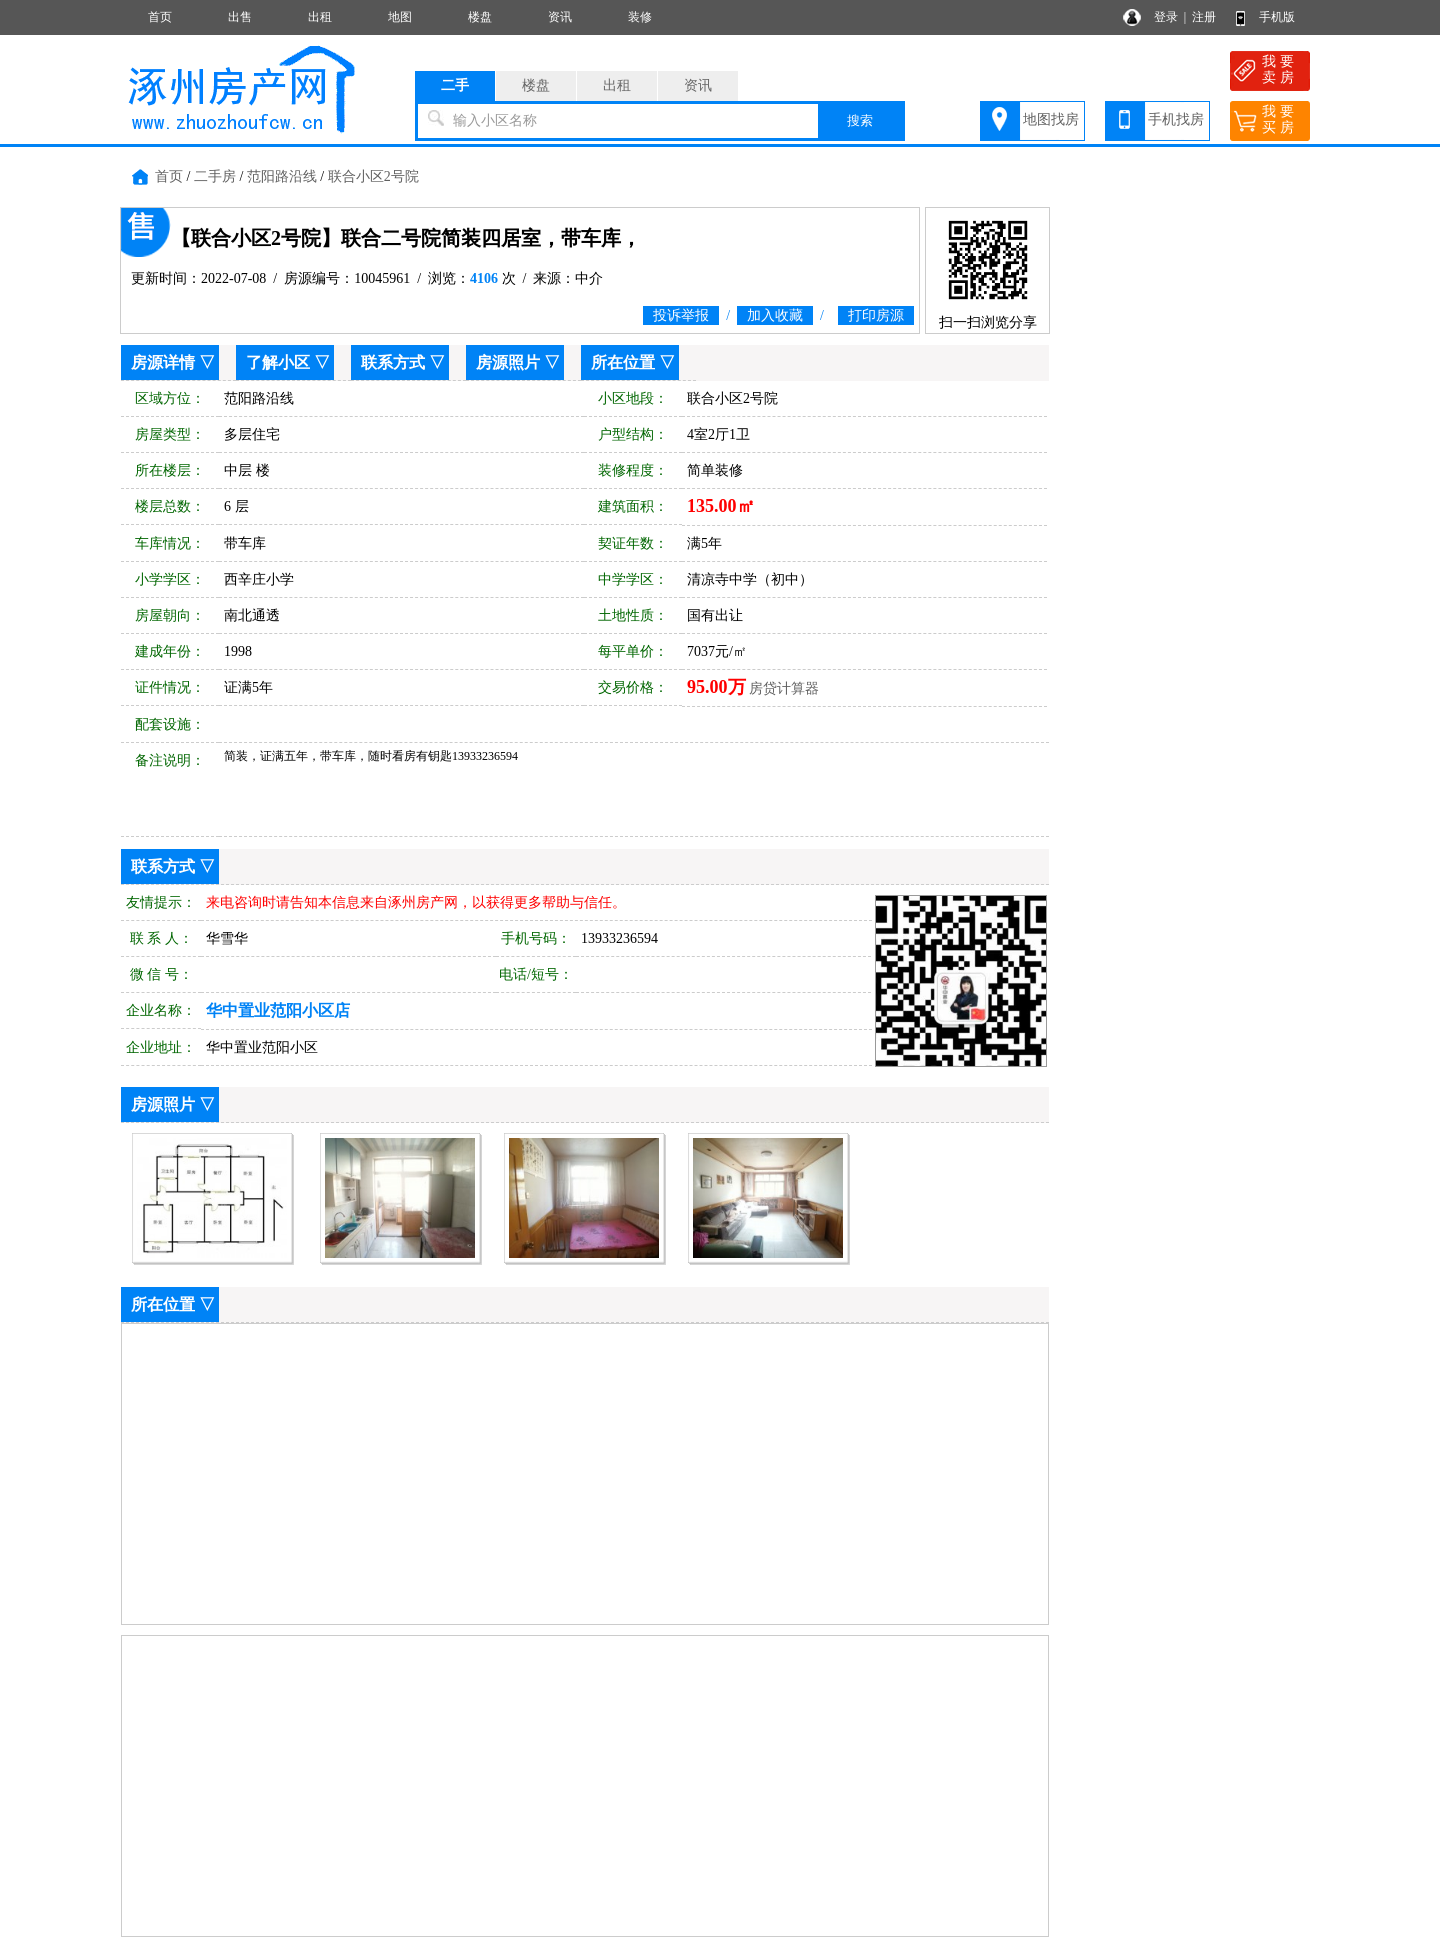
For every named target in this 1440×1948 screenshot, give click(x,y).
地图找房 (1051, 119)
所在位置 (623, 362)
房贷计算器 (784, 688)
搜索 (860, 120)
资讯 (560, 17)
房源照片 (508, 362)
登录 (1166, 17)
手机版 (1277, 17)
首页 (160, 17)
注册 (1204, 17)
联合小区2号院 (373, 176)
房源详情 (163, 362)
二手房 (215, 176)
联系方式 (393, 362)
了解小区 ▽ (288, 362)
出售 (240, 17)
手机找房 (1176, 119)
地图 (400, 17)
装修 (640, 17)
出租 (320, 17)
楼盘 (480, 17)
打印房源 (876, 315)
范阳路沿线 (282, 176)
